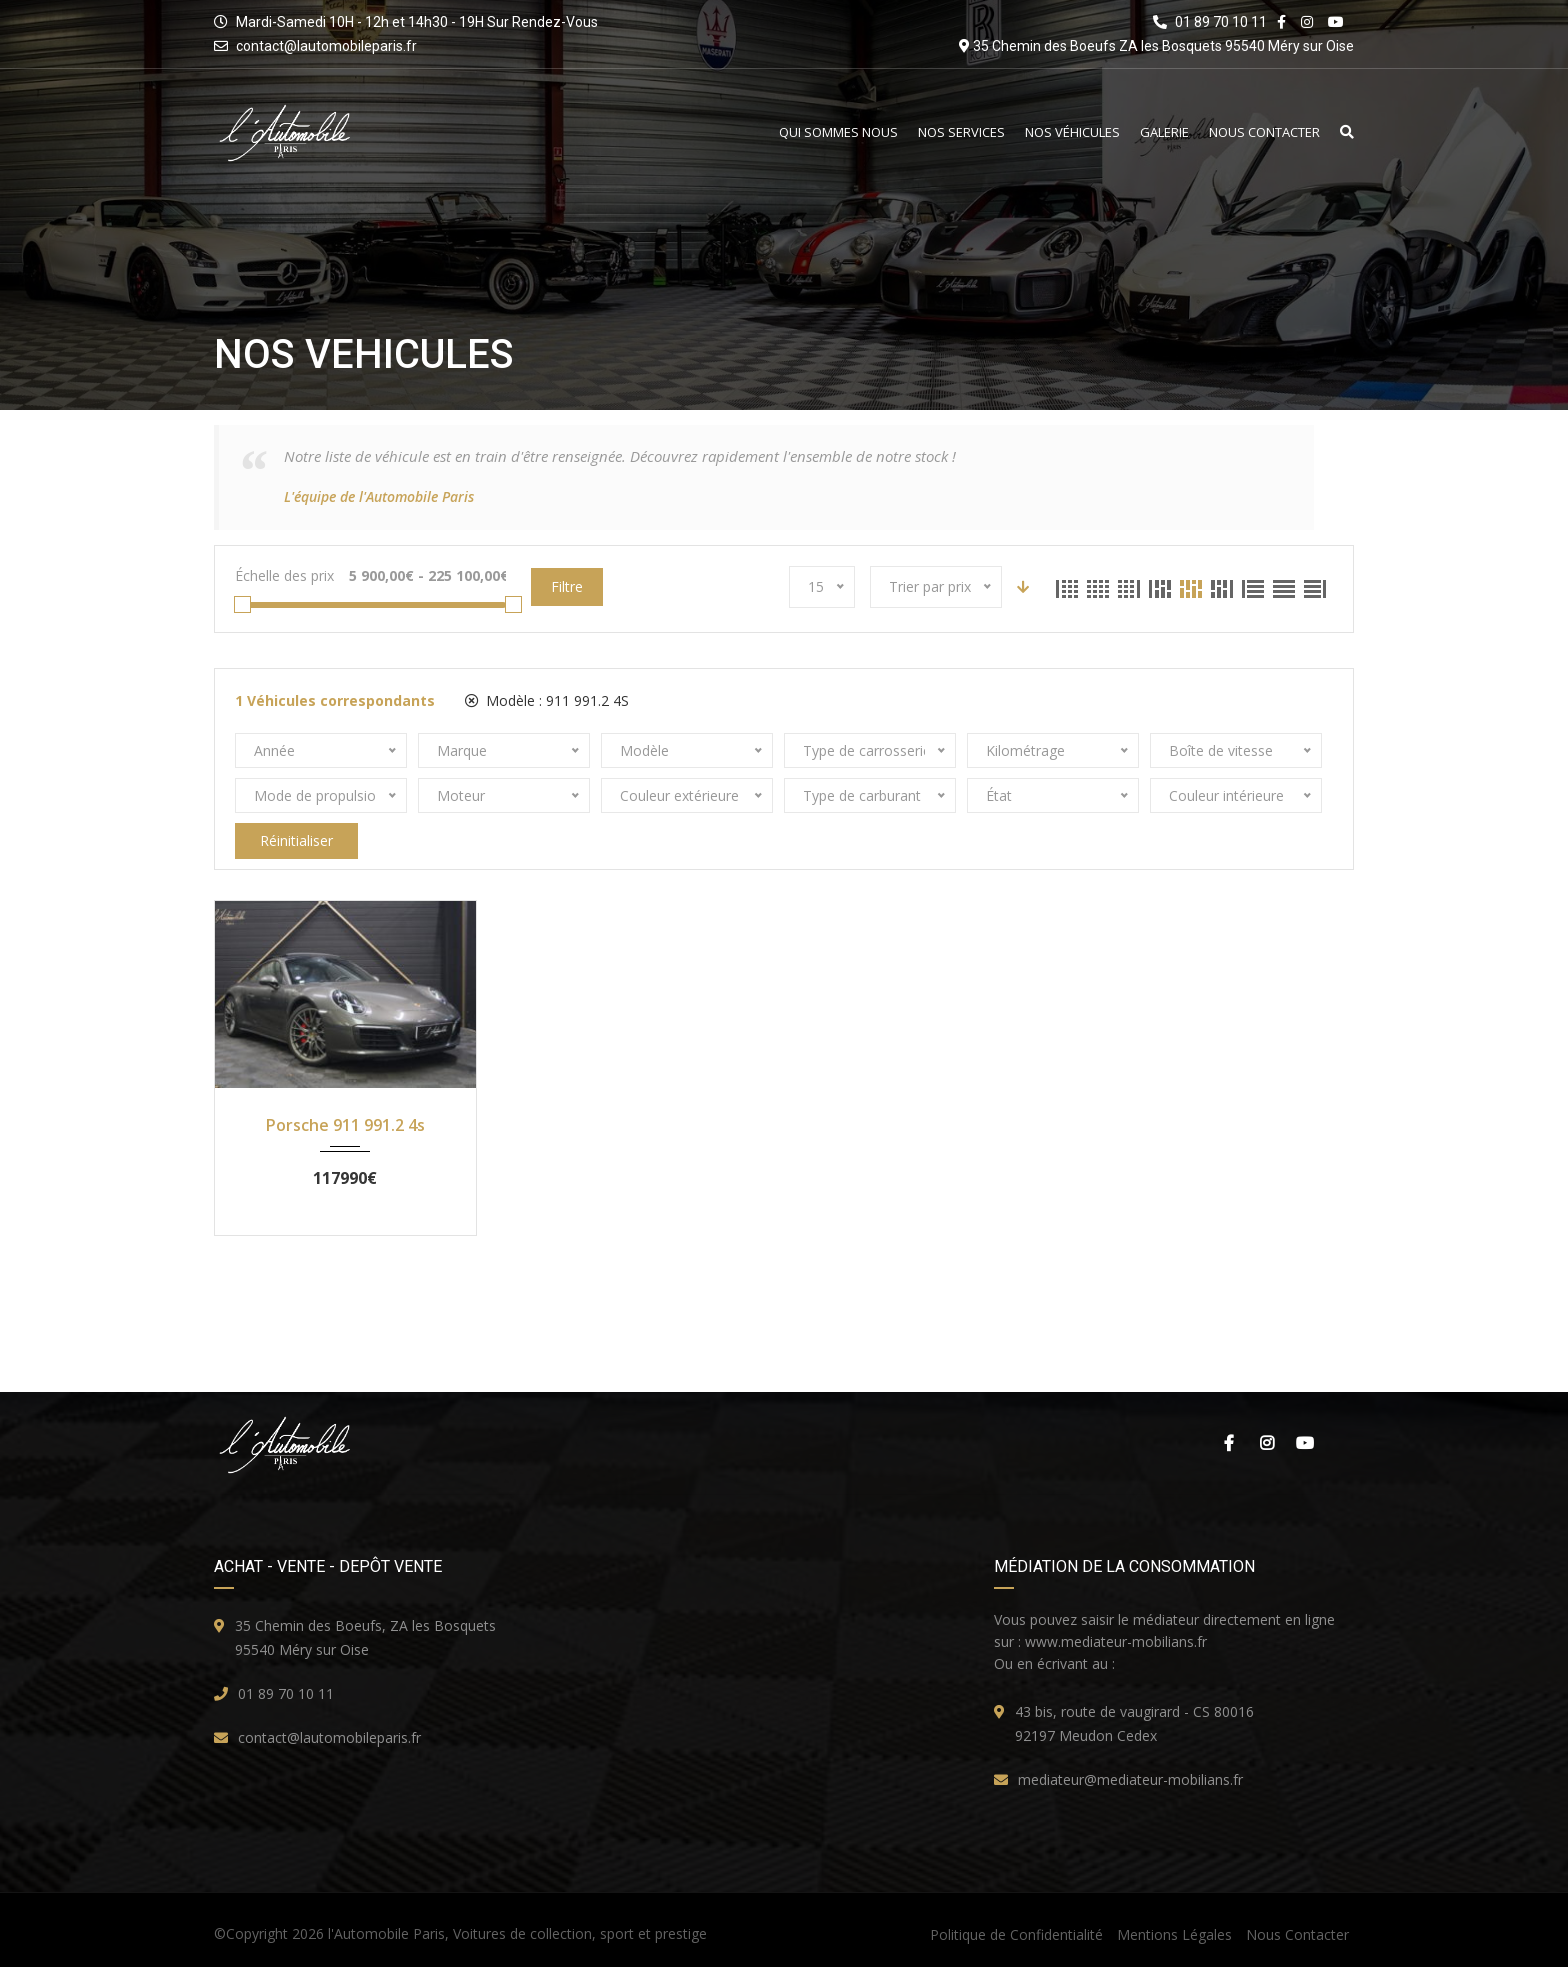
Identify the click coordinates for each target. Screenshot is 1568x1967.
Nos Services (961, 132)
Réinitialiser (296, 840)
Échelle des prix (284, 575)
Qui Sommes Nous (838, 132)
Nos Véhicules (1072, 132)
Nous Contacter (1264, 132)
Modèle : (547, 700)
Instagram (1267, 1443)
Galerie (1164, 132)
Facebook (1229, 1443)
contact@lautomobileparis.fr (326, 46)
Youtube (1305, 1443)
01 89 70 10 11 (286, 1693)
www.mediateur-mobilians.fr (1116, 1641)
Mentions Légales (1174, 1934)
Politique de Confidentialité (1016, 1934)
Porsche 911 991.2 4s (345, 1125)
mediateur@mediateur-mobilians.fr (1130, 1779)
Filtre (567, 586)
